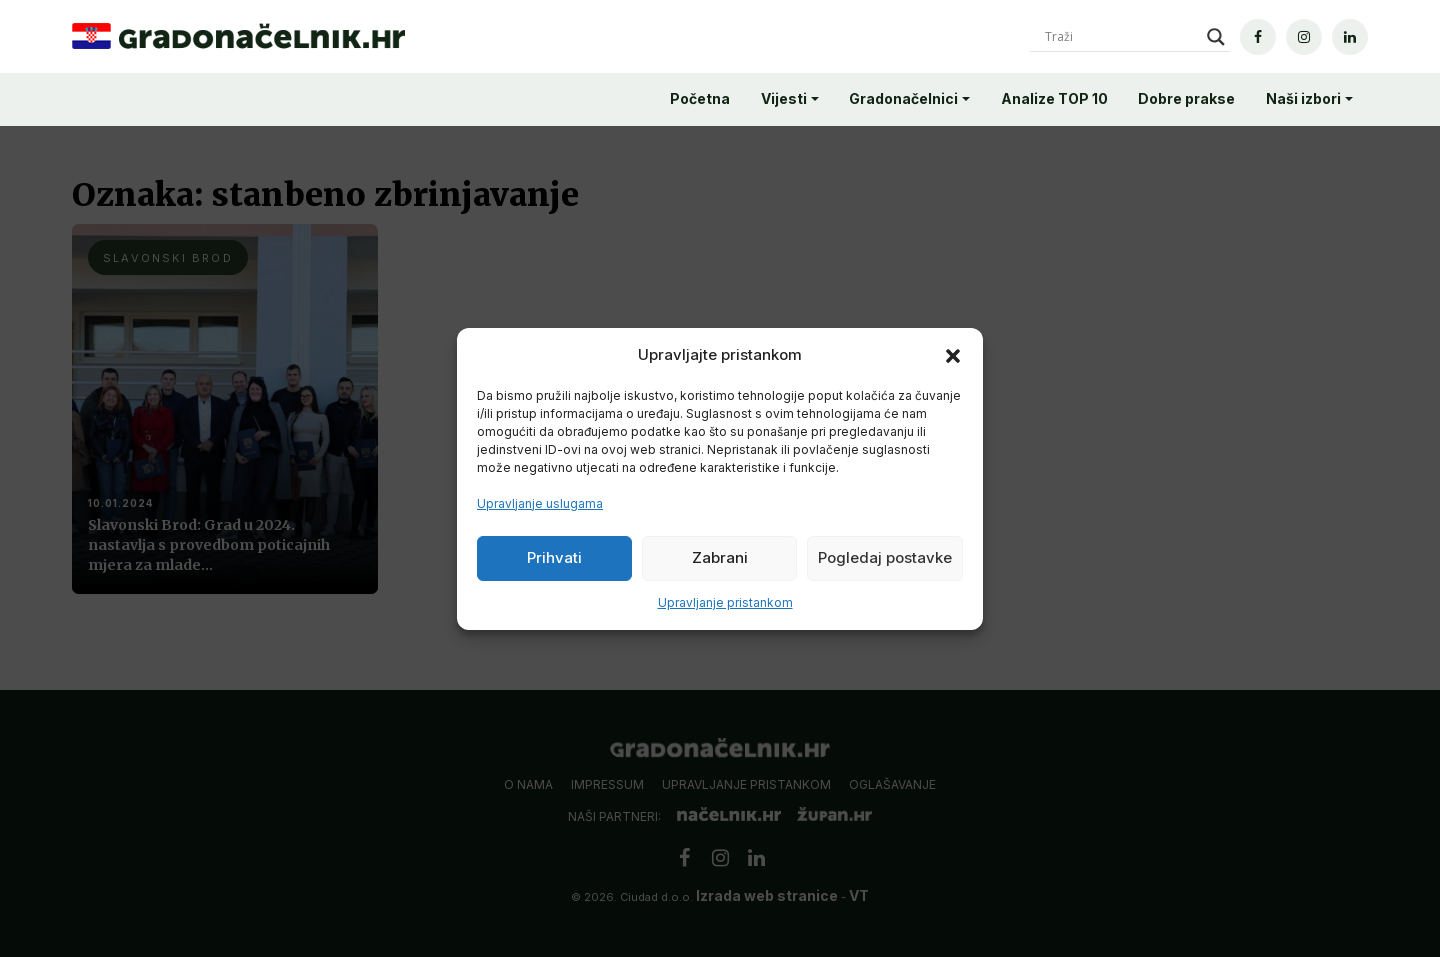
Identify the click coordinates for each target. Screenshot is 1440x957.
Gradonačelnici (903, 98)
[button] (953, 355)
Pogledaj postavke (885, 557)
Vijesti (784, 98)
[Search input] (1121, 37)
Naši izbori (1303, 98)
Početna (700, 98)
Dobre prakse (1186, 98)
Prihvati (554, 557)
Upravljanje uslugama (540, 503)
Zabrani (720, 557)
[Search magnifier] (1216, 37)
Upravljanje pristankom (725, 602)
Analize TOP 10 (1054, 98)
